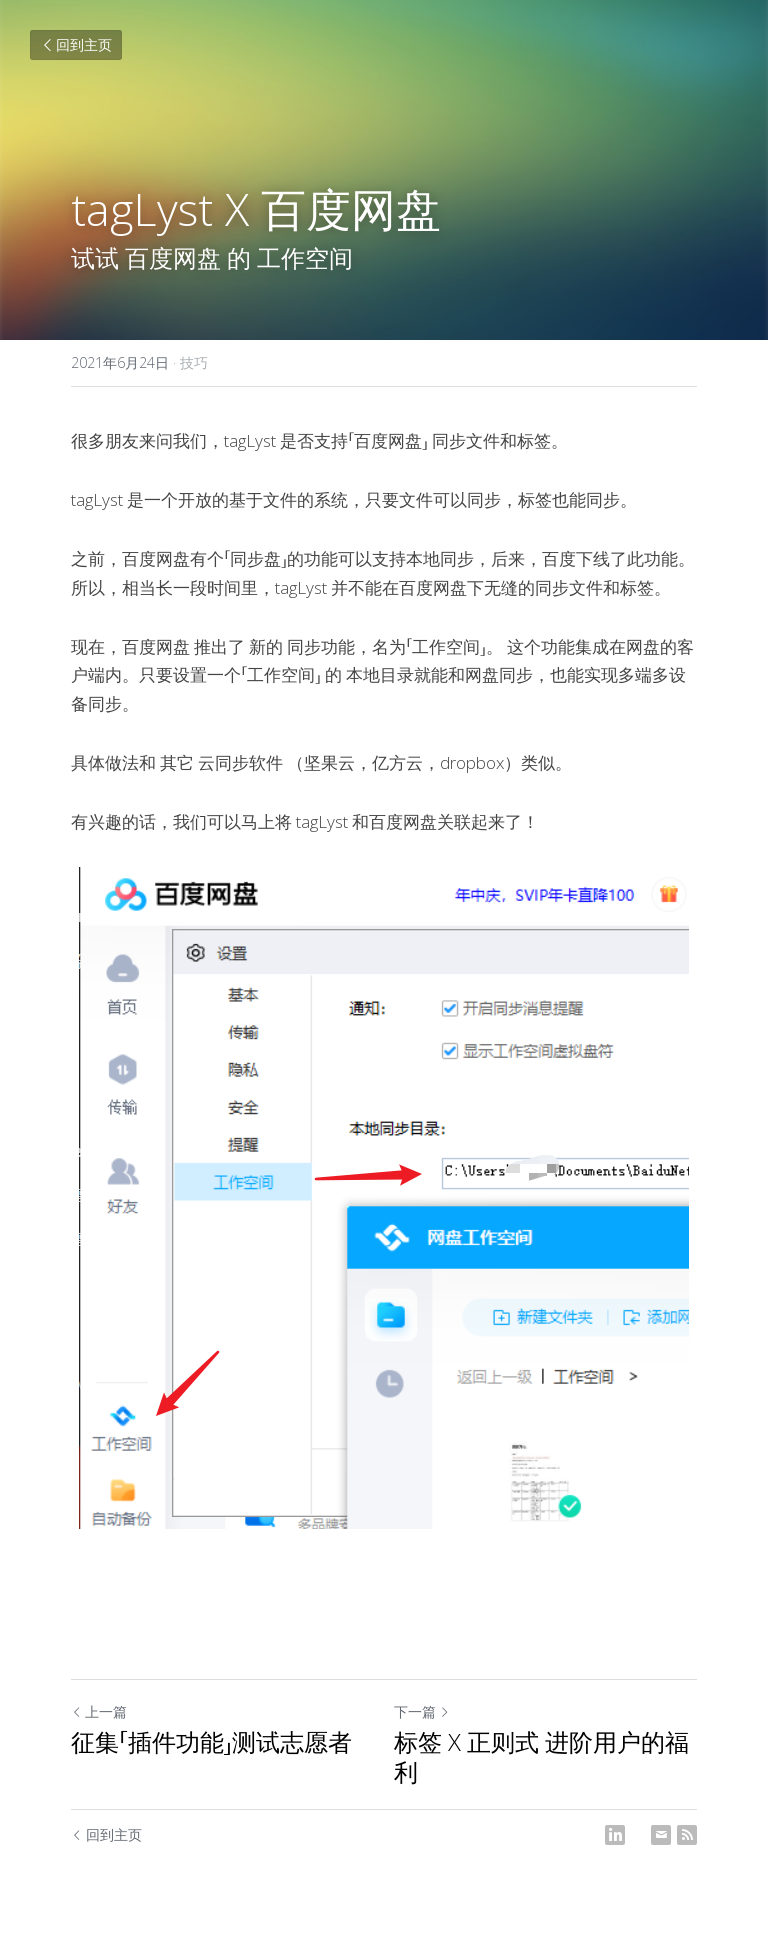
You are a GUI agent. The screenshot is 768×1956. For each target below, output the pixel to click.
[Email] (661, 1835)
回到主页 (76, 44)
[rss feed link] (687, 1835)
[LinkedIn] (615, 1835)
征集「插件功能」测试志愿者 (211, 1742)
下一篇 (422, 1711)
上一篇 (99, 1711)
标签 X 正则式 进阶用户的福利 (541, 1757)
